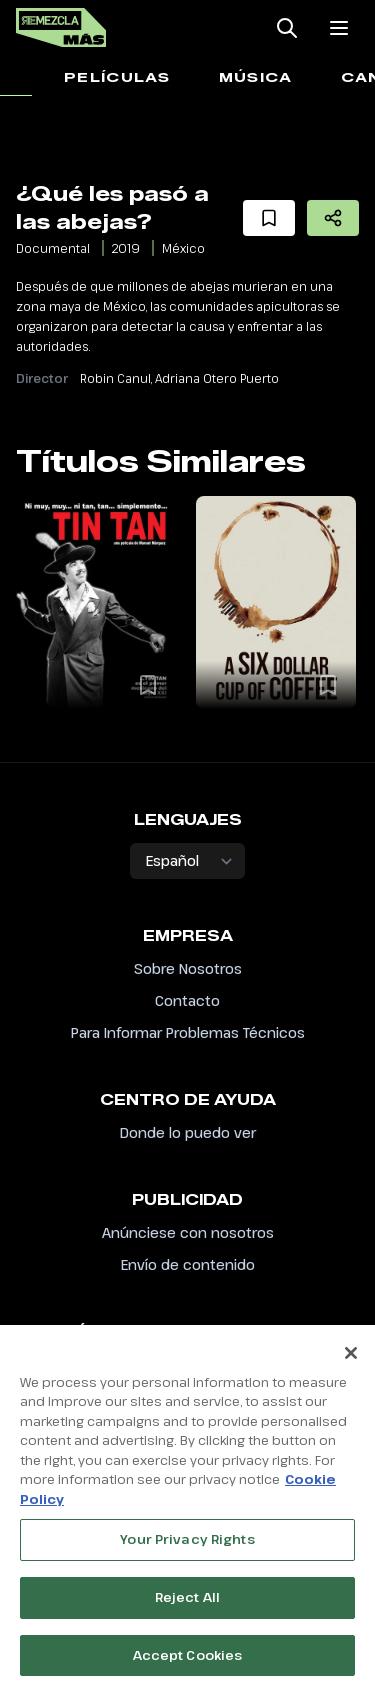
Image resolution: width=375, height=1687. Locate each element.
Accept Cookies (188, 1661)
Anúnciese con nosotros (188, 1232)
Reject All (187, 1603)
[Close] (351, 1359)
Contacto (187, 1000)
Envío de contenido (188, 1264)
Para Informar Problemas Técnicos (188, 1032)
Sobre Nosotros (188, 968)
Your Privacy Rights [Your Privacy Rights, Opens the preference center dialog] (187, 1546)
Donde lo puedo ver (188, 1132)
